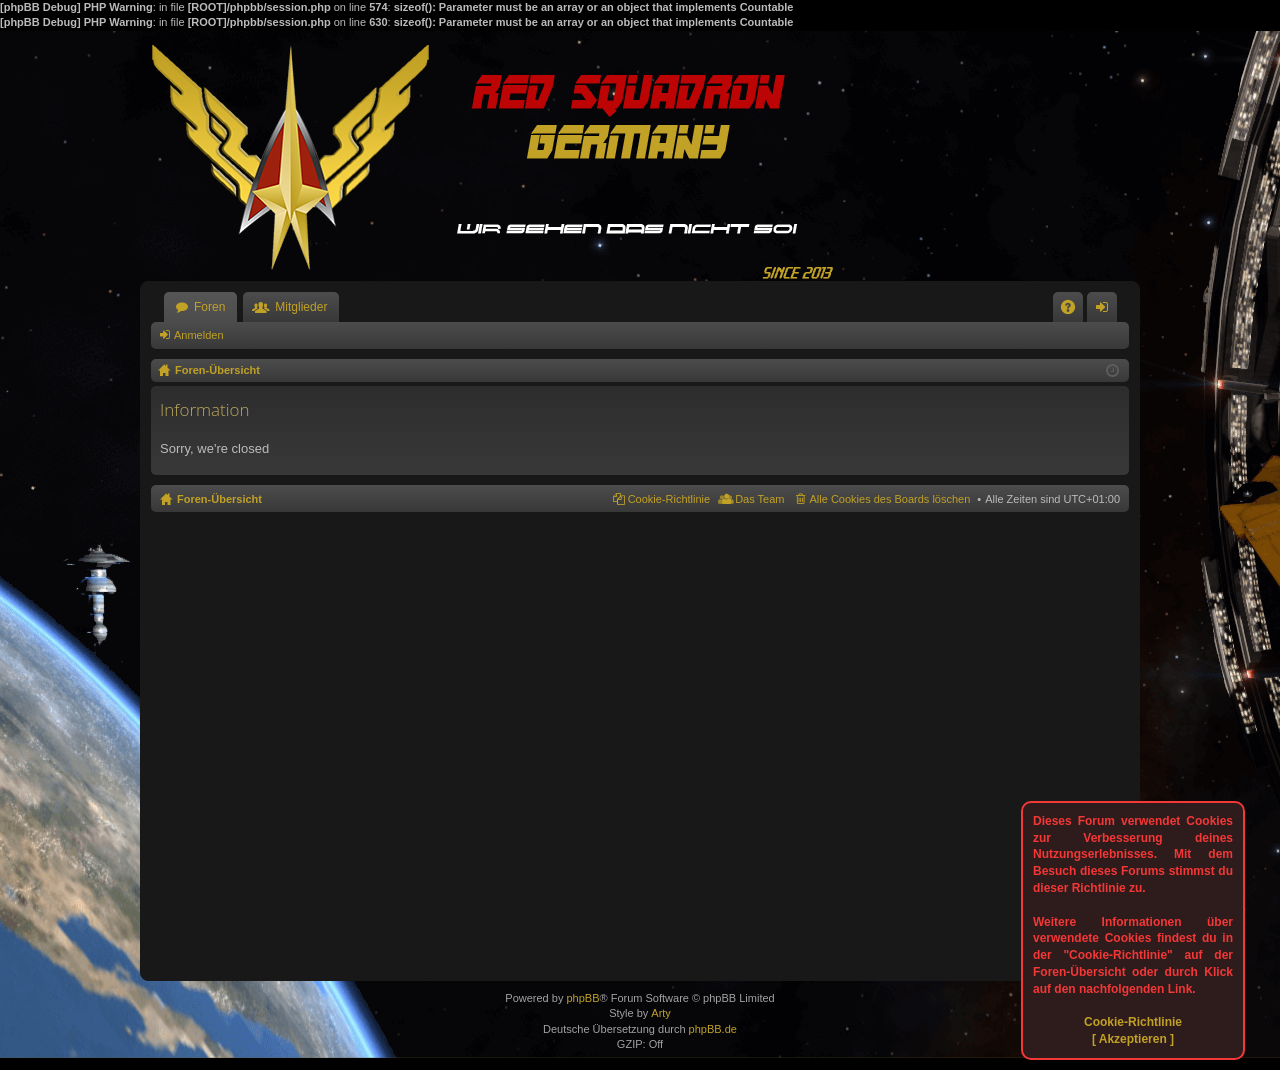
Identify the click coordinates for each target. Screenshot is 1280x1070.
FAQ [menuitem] (1074, 311)
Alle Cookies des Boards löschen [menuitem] (890, 499)
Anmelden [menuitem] (1106, 311)
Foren (209, 307)
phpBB (582, 998)
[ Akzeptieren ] (1133, 1039)
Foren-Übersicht (219, 499)
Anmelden (199, 335)
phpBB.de (713, 1029)
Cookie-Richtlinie (1133, 1022)
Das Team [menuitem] (759, 499)
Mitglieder (301, 307)
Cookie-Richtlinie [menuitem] (669, 499)
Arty (661, 1013)
